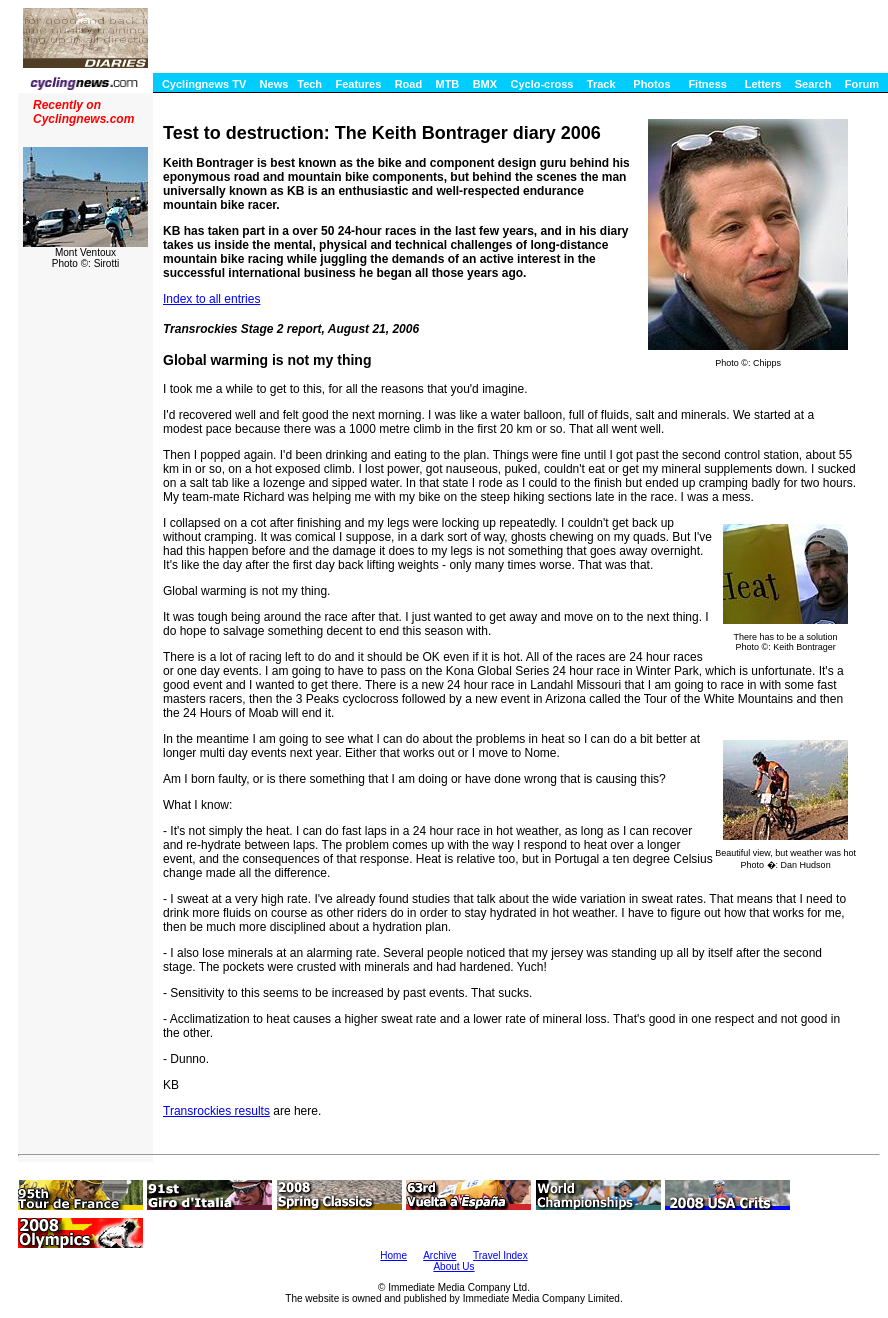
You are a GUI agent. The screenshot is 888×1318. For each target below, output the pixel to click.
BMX (485, 84)
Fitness (707, 84)
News (274, 84)
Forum (862, 84)
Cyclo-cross (541, 84)
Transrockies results (216, 1111)
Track (601, 84)
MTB (447, 84)
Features (358, 84)
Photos (651, 84)
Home (393, 1255)
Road (409, 84)
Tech (309, 84)
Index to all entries (211, 299)
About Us (453, 1266)
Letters (763, 84)
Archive (439, 1255)
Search (813, 84)
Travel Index (500, 1255)
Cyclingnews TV (204, 84)
